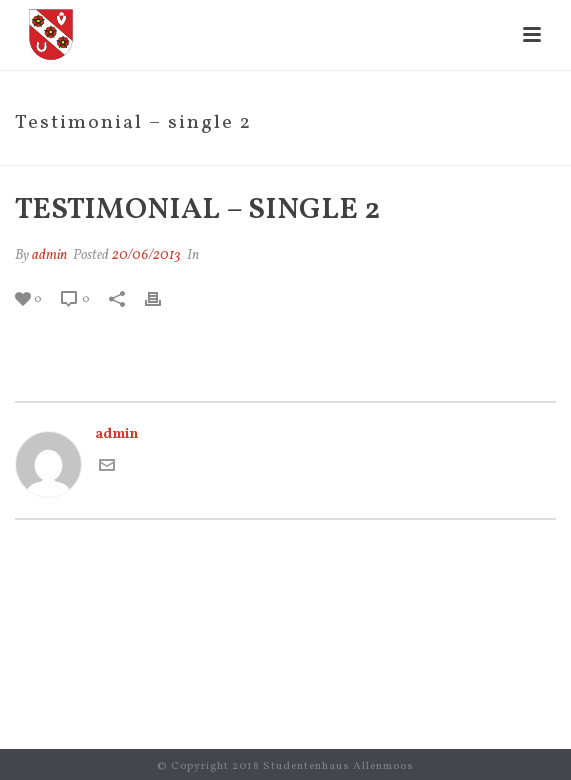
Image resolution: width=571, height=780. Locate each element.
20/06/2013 (146, 255)
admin (49, 255)
